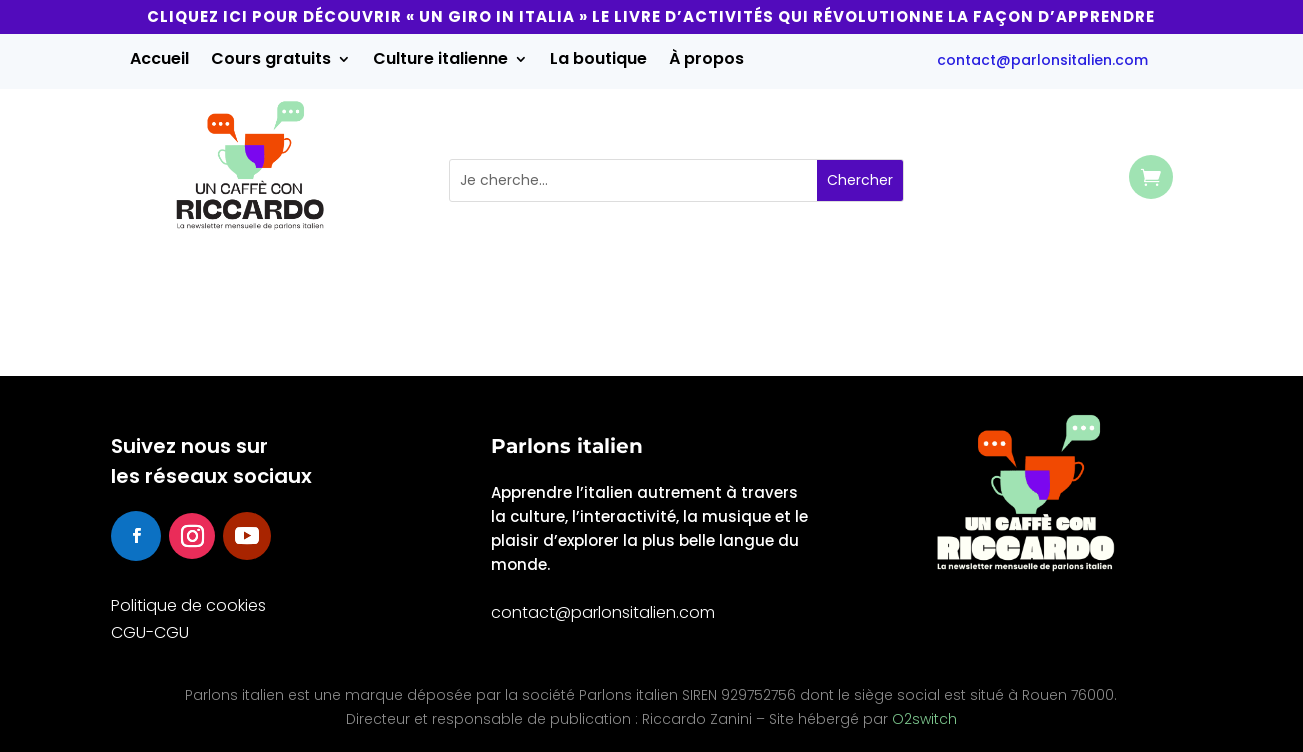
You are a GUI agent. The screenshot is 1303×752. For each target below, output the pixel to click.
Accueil (159, 61)
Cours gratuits (271, 61)
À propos (706, 61)
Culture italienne (440, 61)
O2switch (924, 719)
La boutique (598, 61)
